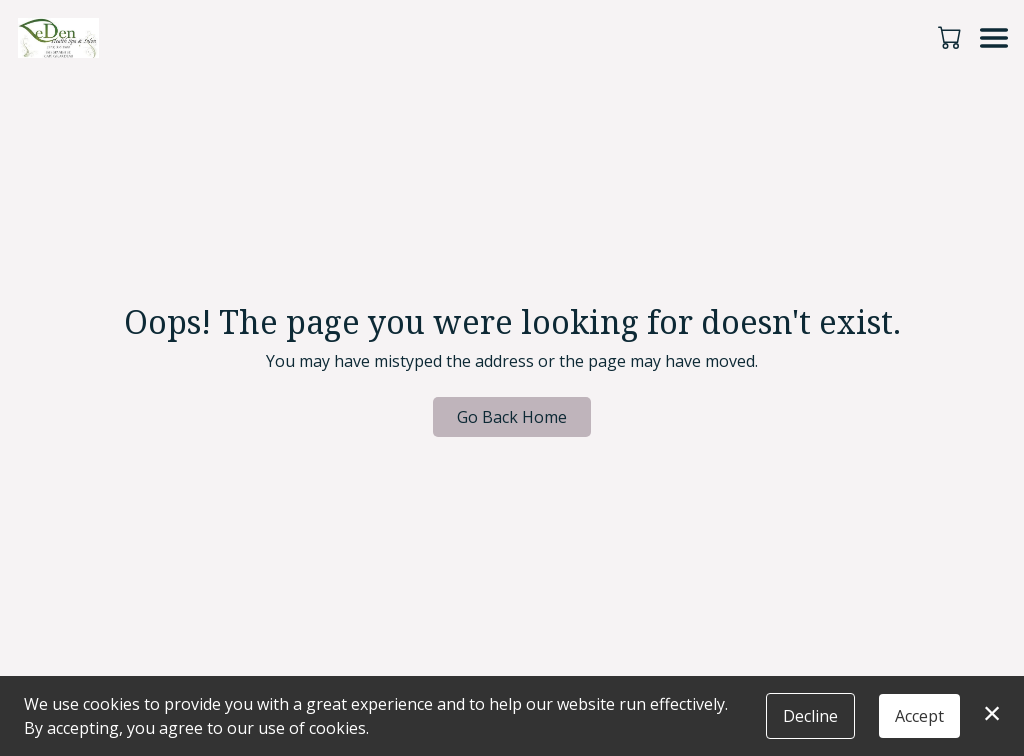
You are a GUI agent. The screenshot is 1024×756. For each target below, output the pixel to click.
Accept (919, 716)
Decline (810, 716)
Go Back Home (512, 417)
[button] (951, 37)
